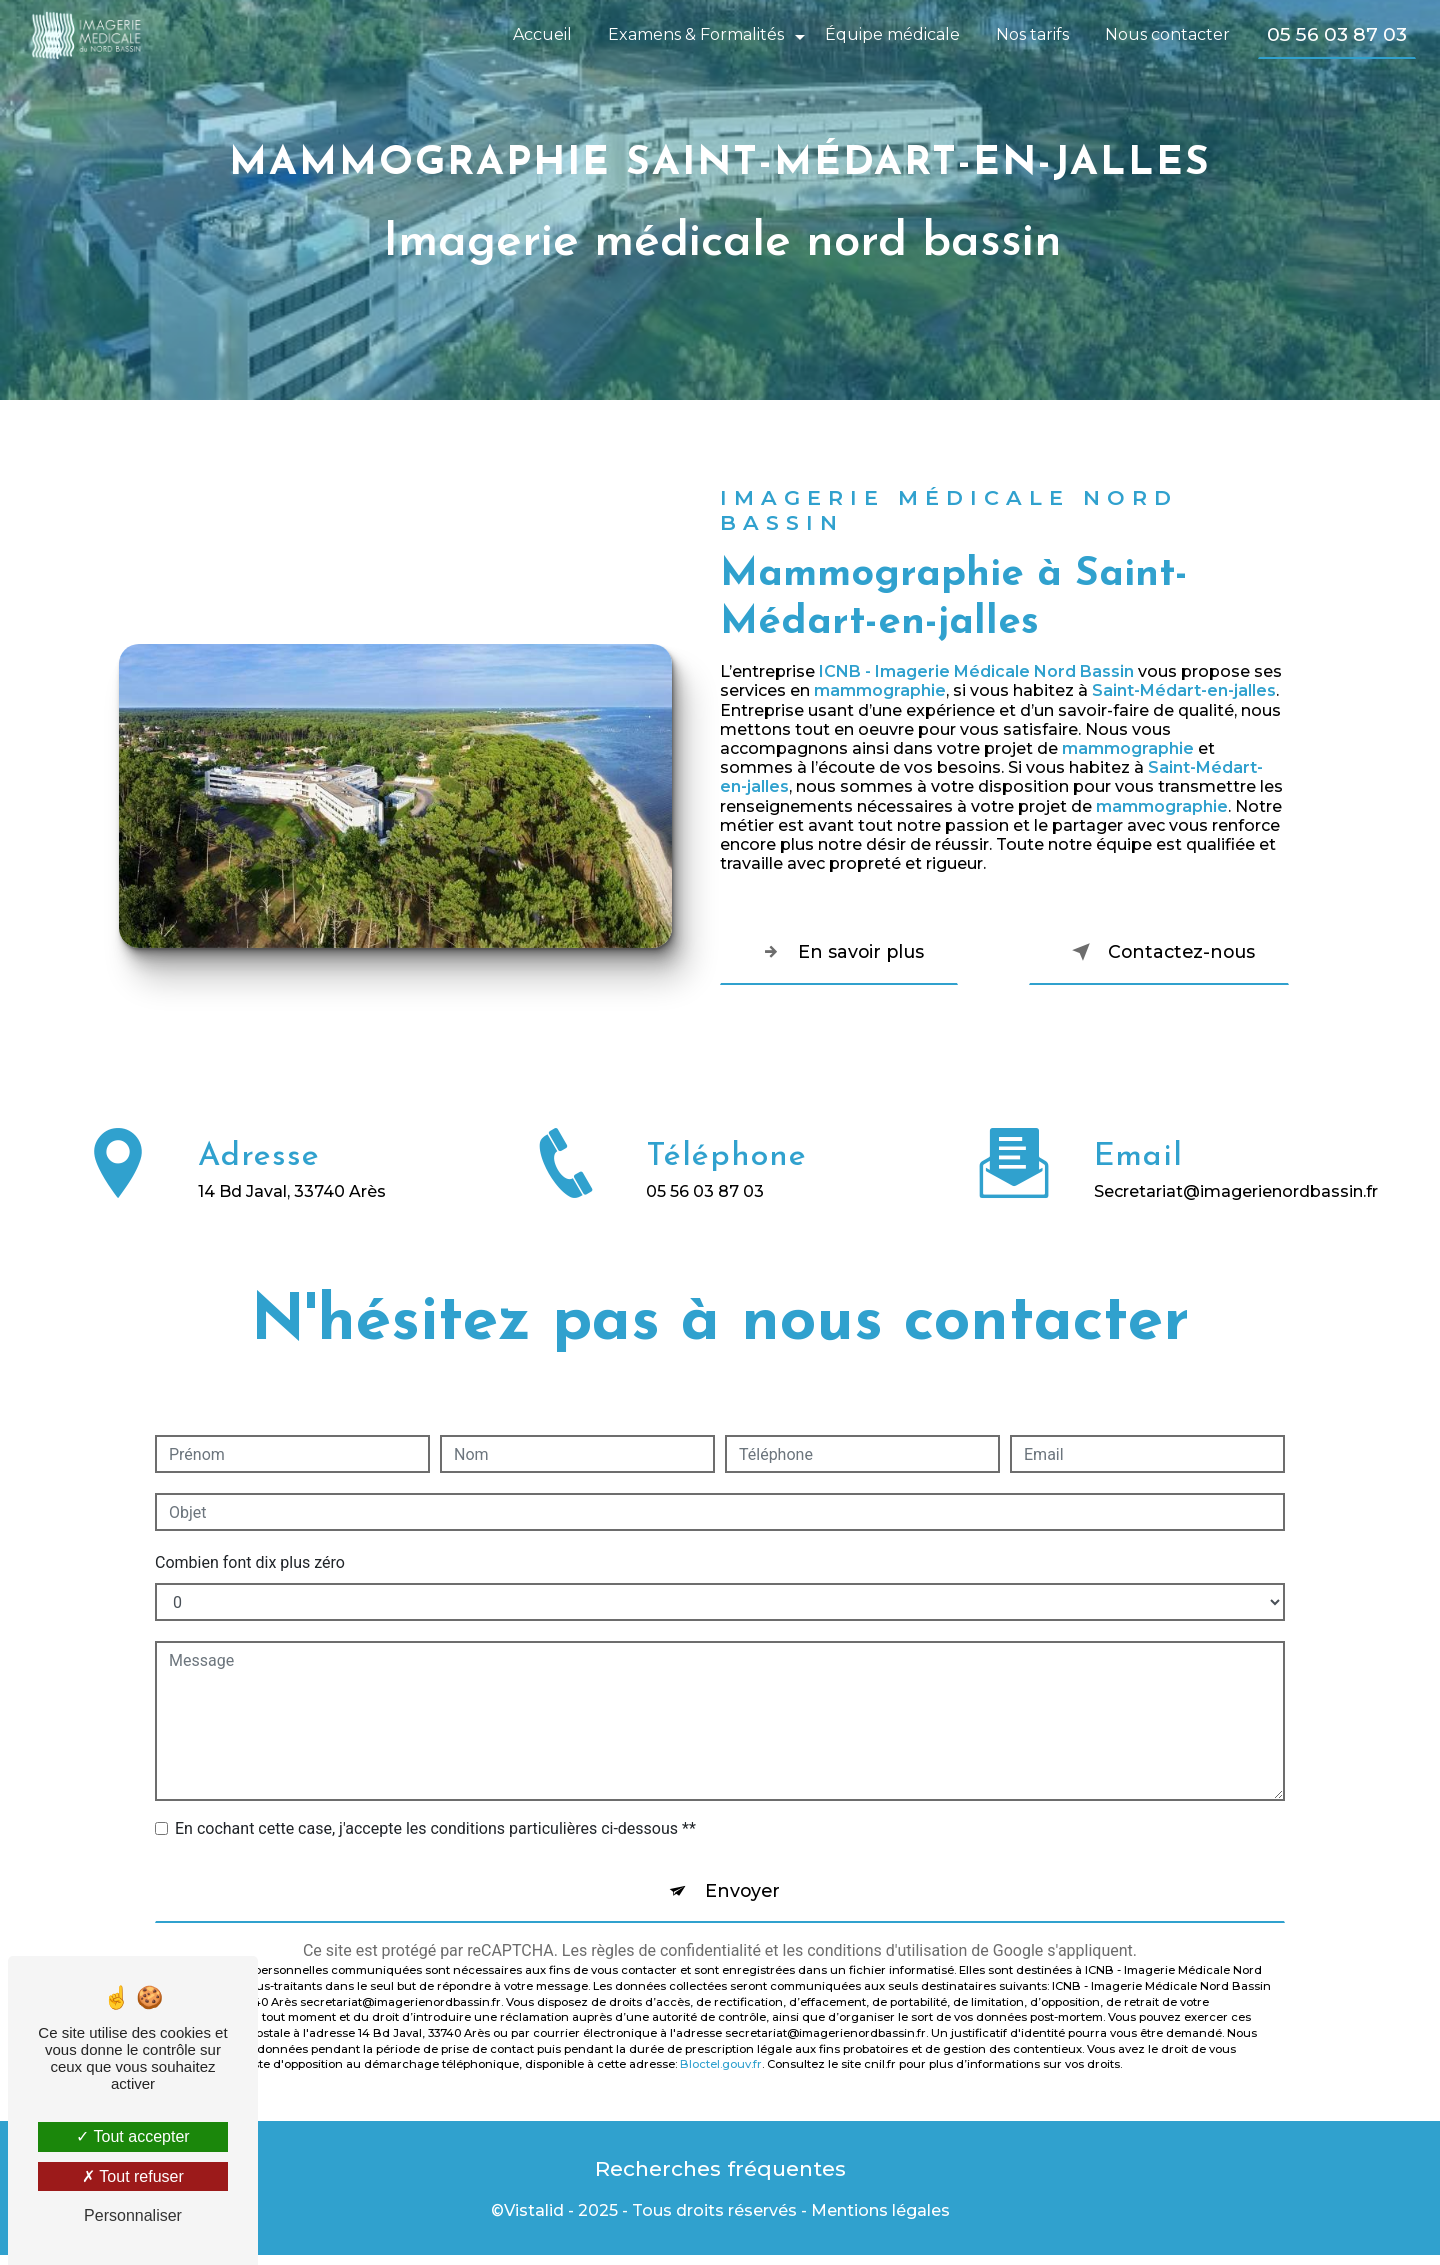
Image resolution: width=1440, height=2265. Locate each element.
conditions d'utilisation (887, 1956)
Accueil (540, 34)
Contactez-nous (1146, 952)
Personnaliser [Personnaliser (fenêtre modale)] (133, 2215)
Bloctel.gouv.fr (721, 2070)
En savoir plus (853, 952)
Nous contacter (1165, 34)
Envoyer (743, 1894)
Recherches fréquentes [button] (720, 2176)
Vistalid (534, 2221)
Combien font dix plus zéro (250, 1562)
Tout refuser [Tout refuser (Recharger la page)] (133, 2176)
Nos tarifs (1030, 34)
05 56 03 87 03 (1335, 34)
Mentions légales (880, 2221)
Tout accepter (132, 2136)
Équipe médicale (890, 34)
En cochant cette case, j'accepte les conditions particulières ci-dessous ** (435, 1828)
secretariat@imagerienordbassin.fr (1236, 1167)
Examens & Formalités (694, 34)
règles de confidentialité (676, 1956)
